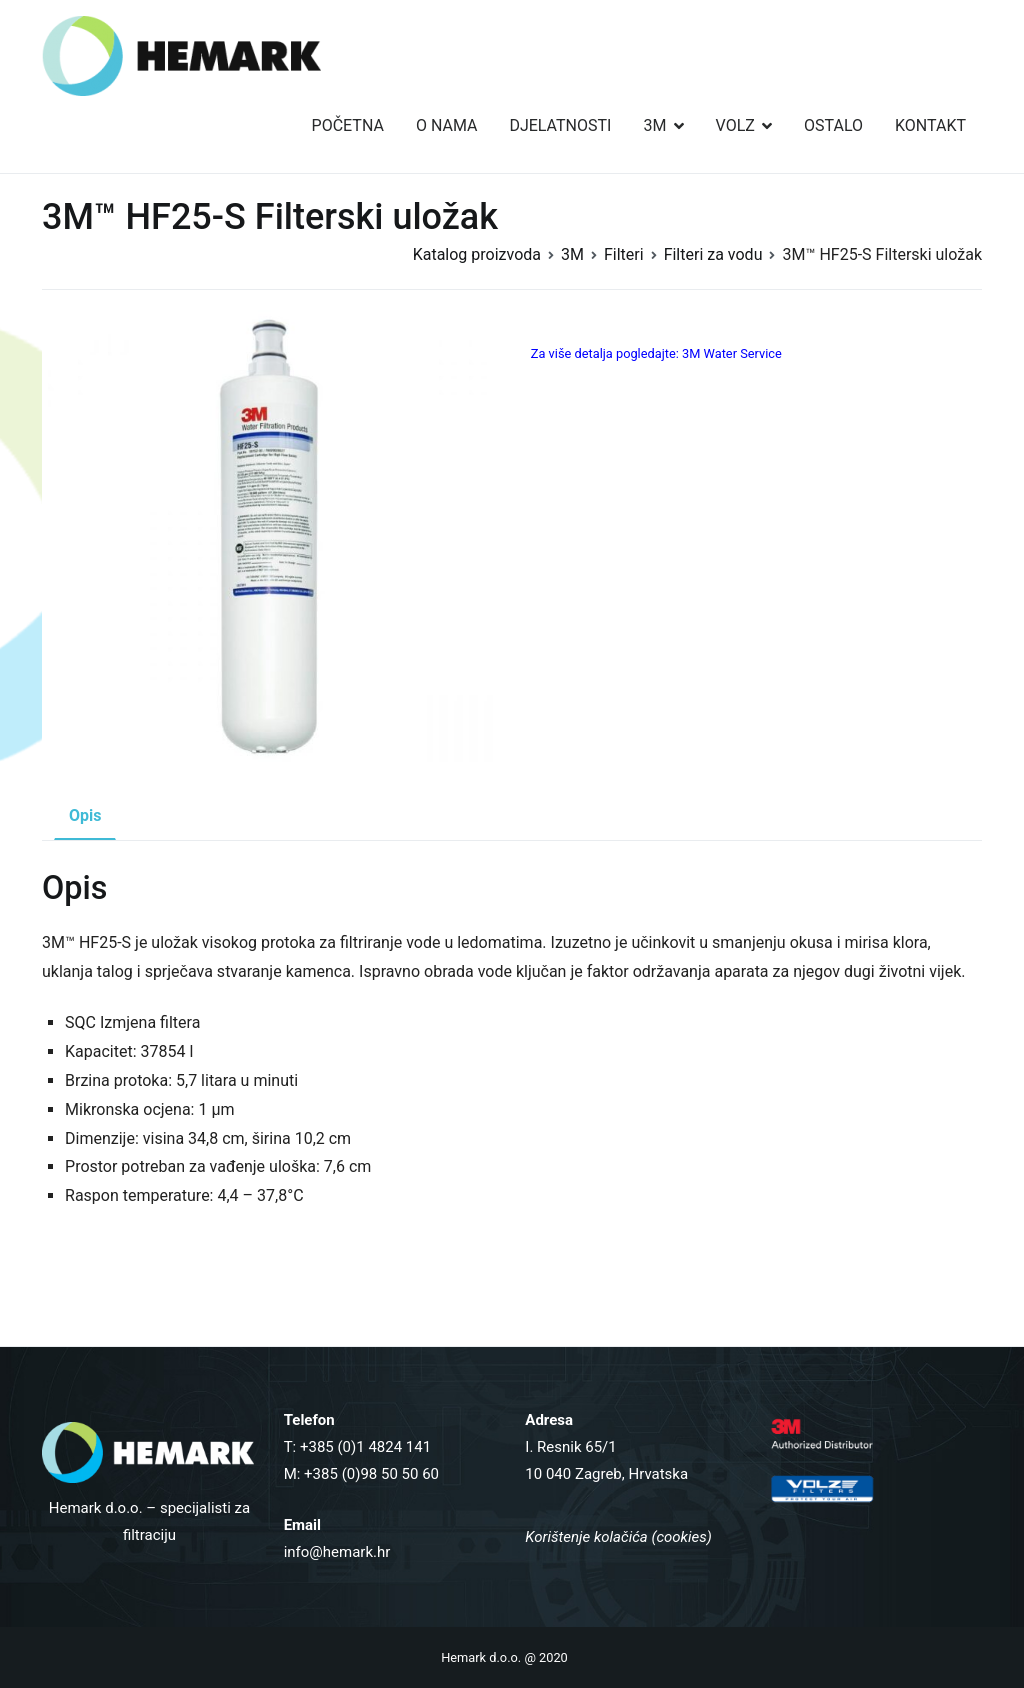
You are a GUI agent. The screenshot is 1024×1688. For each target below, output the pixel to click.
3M (654, 125)
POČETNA (348, 125)
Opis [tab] (85, 815)
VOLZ (735, 125)
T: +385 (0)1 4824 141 (358, 1447)
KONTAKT (930, 125)
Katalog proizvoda (477, 254)
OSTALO (833, 125)
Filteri (624, 254)
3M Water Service (732, 353)
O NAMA (447, 125)
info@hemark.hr (337, 1552)
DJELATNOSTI (560, 125)
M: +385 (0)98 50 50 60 (361, 1474)
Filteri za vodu (713, 254)
